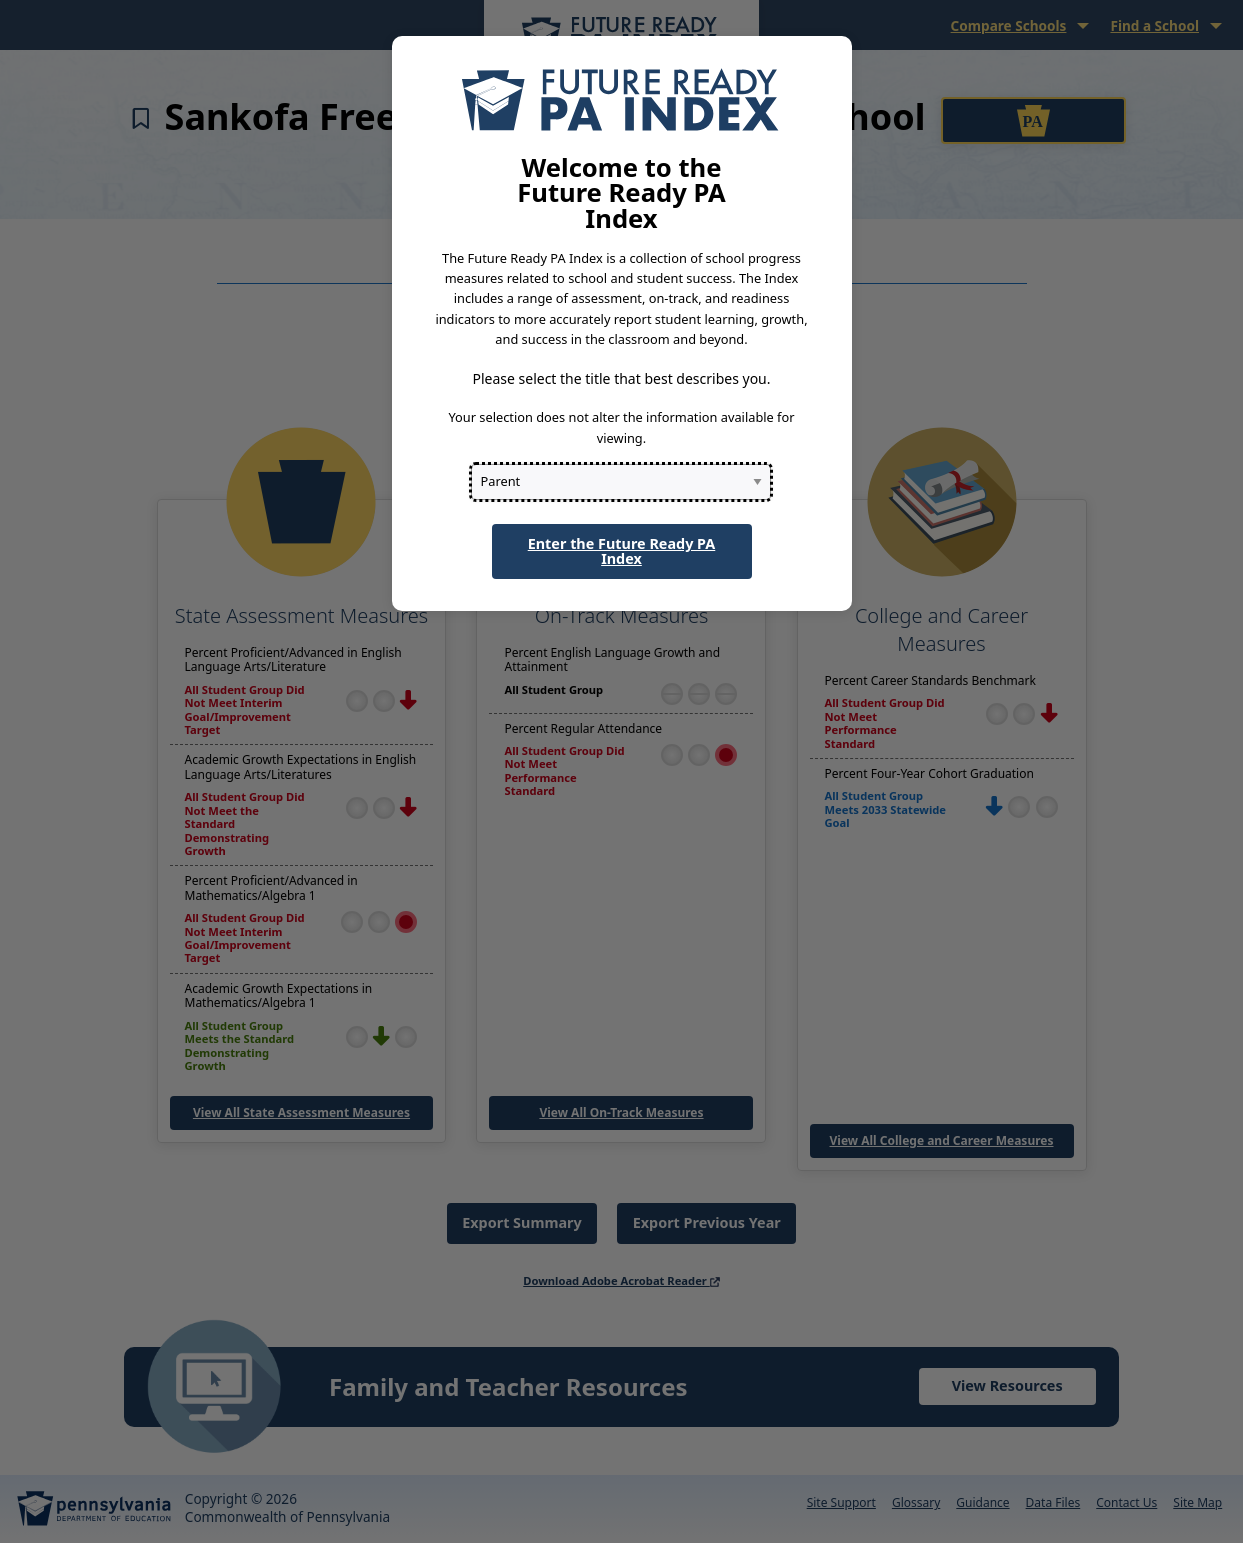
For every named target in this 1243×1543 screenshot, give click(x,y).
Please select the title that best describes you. (621, 378)
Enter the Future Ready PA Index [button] (622, 550)
